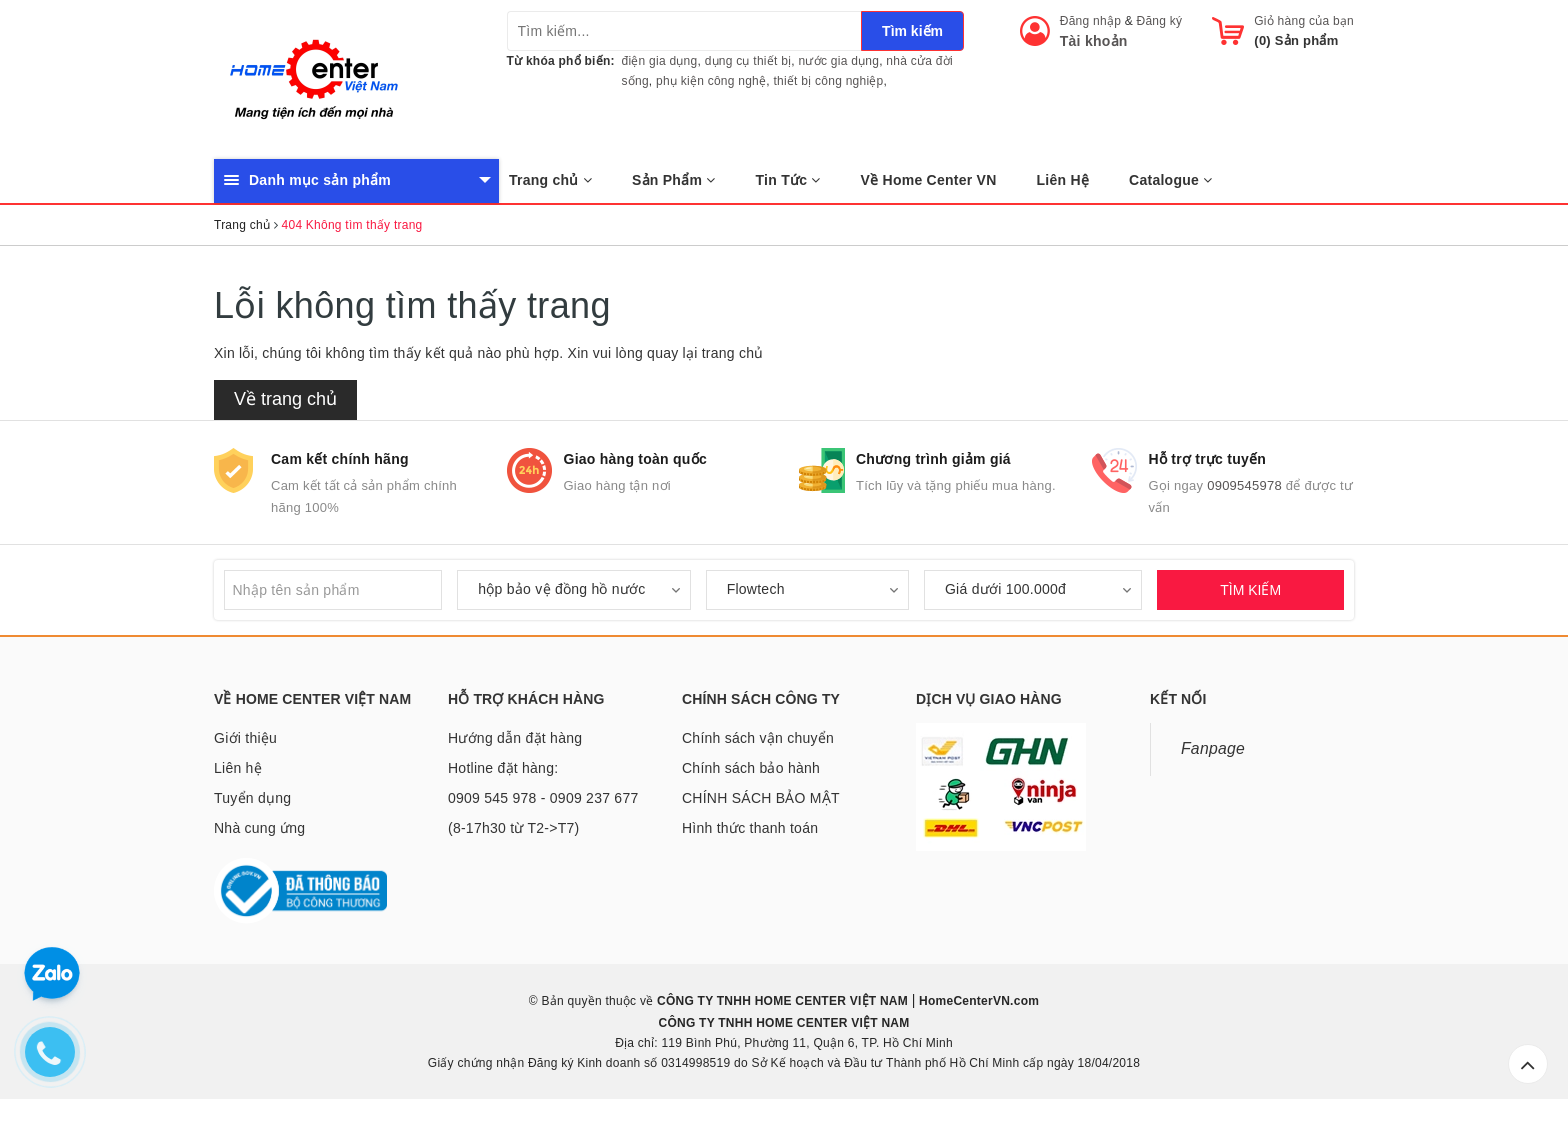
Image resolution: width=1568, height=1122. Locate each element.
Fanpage (1213, 748)
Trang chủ (550, 180)
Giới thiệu (245, 738)
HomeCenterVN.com (978, 1001)
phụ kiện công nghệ (711, 81)
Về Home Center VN (929, 180)
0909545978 (1244, 485)
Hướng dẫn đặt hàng (515, 738)
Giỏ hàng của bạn (1304, 21)
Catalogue (1170, 180)
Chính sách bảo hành (751, 768)
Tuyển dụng (252, 798)
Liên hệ (238, 768)
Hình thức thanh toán (750, 828)
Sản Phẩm (674, 180)
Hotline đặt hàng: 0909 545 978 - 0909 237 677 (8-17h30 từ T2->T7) (543, 798)
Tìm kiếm (912, 31)
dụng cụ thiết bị (748, 61)
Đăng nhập (1090, 21)
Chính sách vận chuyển (758, 738)
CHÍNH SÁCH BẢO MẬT (761, 798)
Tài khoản (1094, 41)
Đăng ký (1160, 21)
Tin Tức (788, 180)
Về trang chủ (285, 399)
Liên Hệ (1063, 180)
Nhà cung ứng (259, 828)
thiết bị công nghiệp (828, 81)
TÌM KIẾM (1250, 590)
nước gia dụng (839, 61)
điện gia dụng (660, 61)
